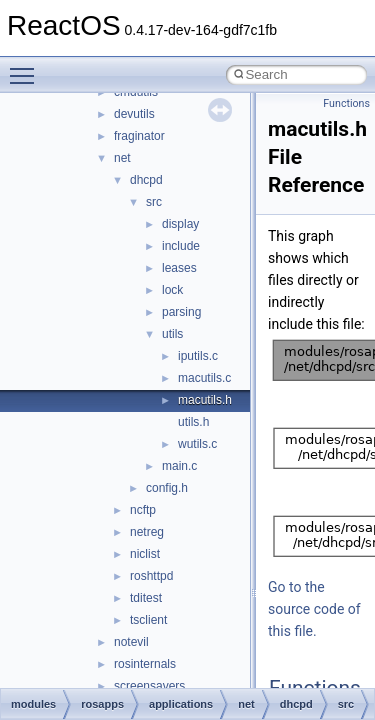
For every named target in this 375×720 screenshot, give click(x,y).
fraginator (139, 136)
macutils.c (204, 378)
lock (172, 290)
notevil (131, 642)
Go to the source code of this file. (314, 609)
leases (179, 268)
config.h (167, 488)
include (181, 246)
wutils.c (197, 444)
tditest (146, 598)
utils (172, 334)
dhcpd (146, 180)
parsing (181, 312)
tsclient (148, 620)
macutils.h (205, 400)
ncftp (143, 510)
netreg (147, 532)
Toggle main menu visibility (27, 67)
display (180, 224)
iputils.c (198, 356)
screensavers (149, 686)
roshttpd (151, 576)
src (154, 202)
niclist (145, 554)
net (122, 158)
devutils (134, 114)
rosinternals (145, 664)
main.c (179, 466)
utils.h (193, 422)
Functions (346, 103)
